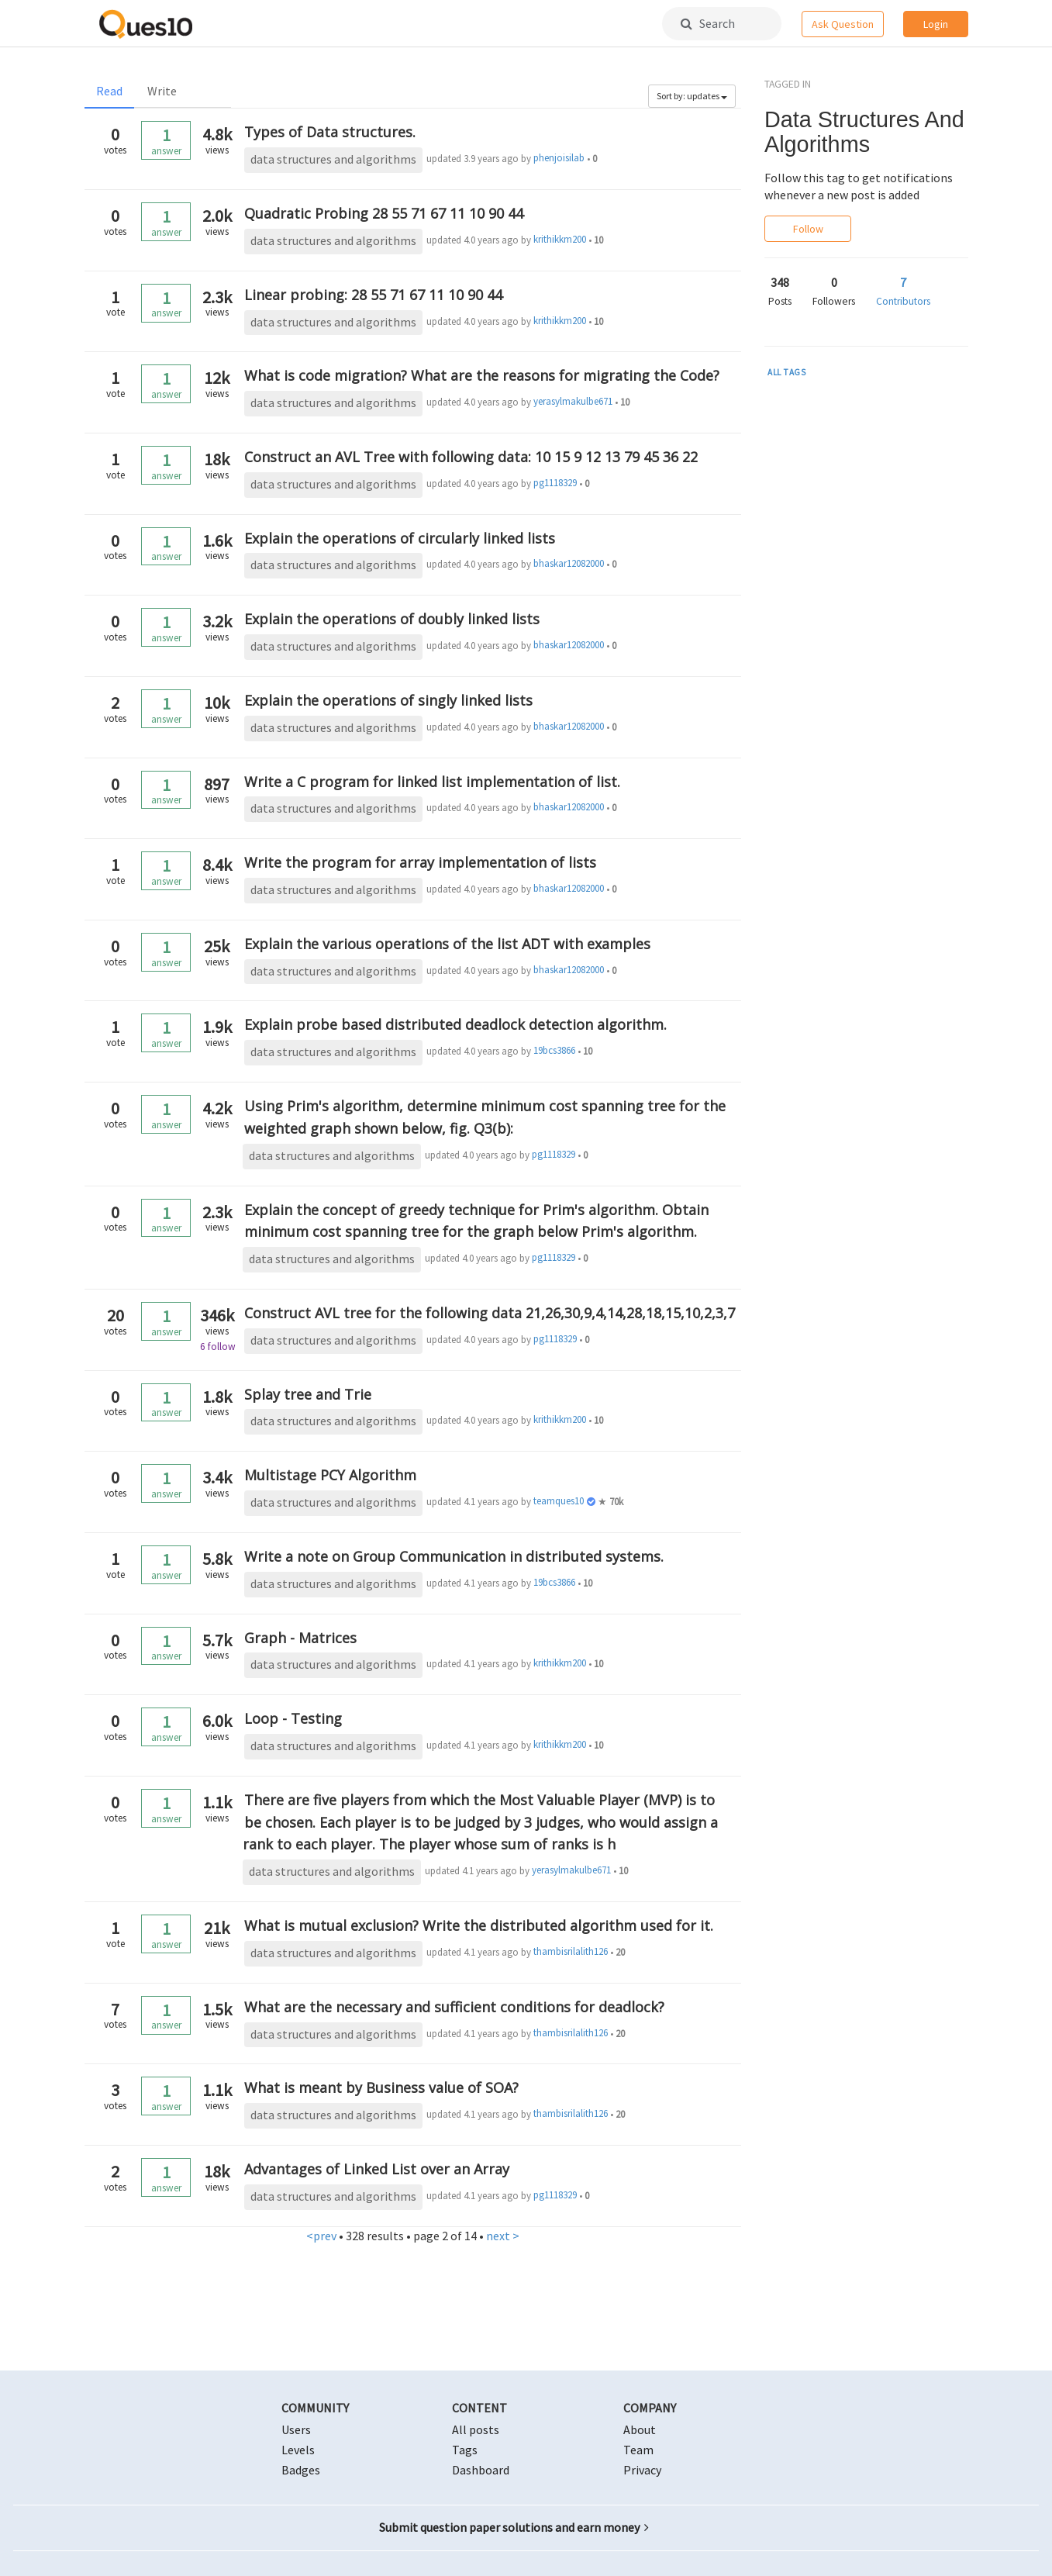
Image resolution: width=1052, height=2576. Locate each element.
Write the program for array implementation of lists (420, 862)
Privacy (642, 2470)
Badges (300, 2470)
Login (935, 24)
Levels (298, 2449)
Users (296, 2429)
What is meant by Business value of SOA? (381, 2087)
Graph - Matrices (300, 1637)
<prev (321, 2235)
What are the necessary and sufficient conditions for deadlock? (454, 2007)
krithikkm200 (559, 239)
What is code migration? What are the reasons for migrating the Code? (481, 375)
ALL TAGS (786, 372)
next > (502, 2235)
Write (162, 90)
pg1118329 (555, 482)
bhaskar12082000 (568, 563)
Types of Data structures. (330, 132)
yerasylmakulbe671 (572, 401)
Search (708, 23)
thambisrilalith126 (570, 1951)
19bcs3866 (554, 1050)
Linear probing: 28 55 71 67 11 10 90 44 (373, 294)
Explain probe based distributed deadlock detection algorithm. (455, 1024)
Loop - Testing (293, 1718)
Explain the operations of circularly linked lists (399, 538)
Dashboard (480, 2470)
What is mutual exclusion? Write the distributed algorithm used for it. (478, 1925)
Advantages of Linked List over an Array (376, 2169)
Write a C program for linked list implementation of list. (432, 781)
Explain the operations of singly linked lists (388, 700)
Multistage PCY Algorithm (330, 1475)
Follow (808, 229)
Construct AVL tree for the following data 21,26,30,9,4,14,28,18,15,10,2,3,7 (489, 1313)
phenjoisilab (559, 157)
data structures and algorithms (333, 159)
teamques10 (558, 1500)
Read (109, 90)
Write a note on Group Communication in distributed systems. (454, 1556)
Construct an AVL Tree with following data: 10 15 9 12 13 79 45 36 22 (471, 456)
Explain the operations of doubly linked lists (392, 618)
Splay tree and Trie (307, 1394)
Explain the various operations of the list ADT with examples (447, 943)
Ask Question (843, 24)
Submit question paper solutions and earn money (514, 2527)
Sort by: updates (692, 96)
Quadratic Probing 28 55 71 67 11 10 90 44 (383, 213)
